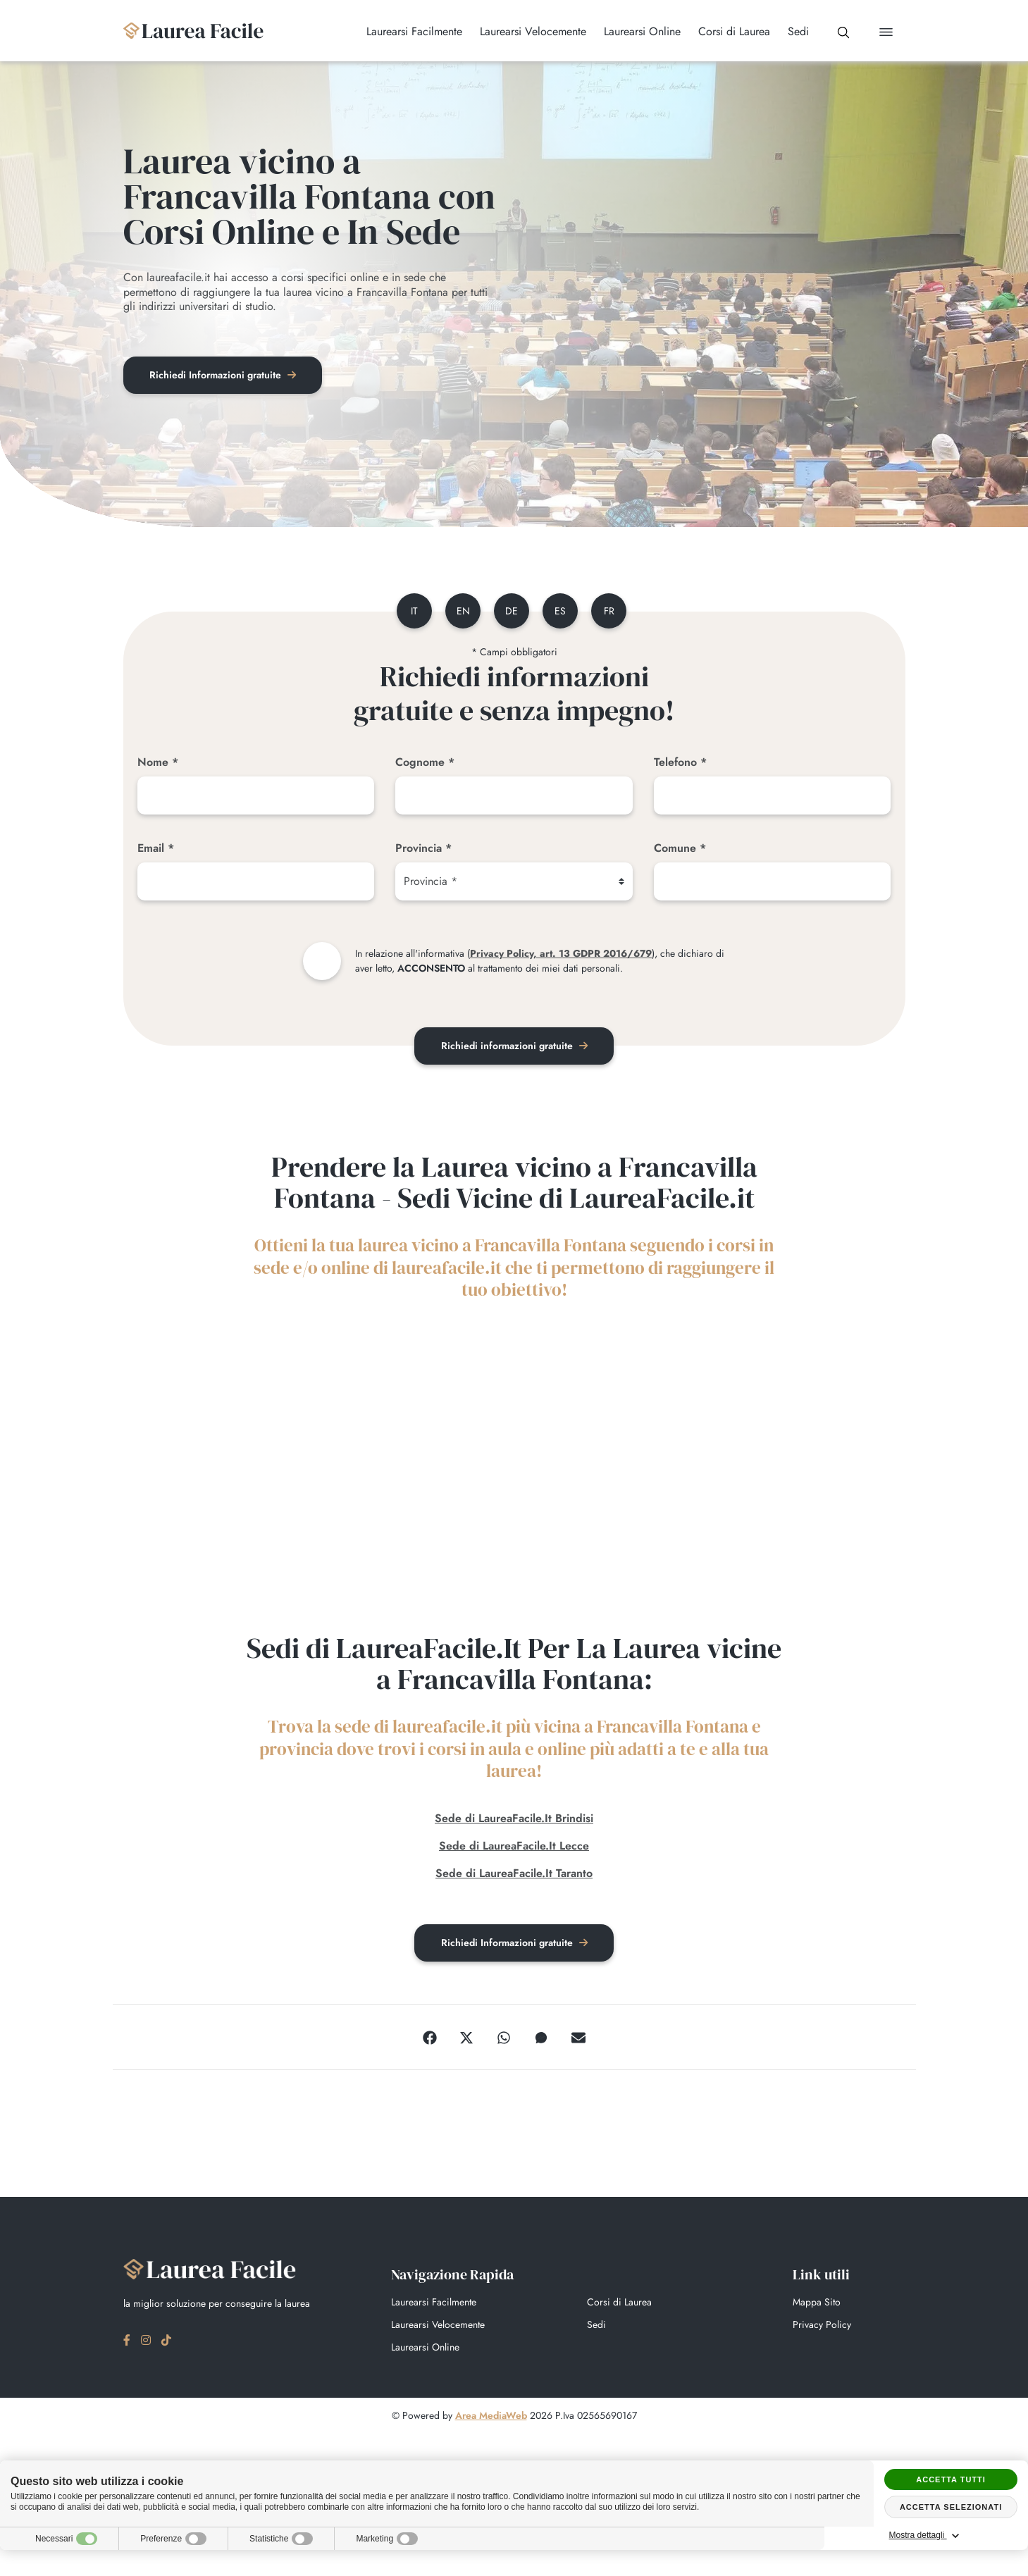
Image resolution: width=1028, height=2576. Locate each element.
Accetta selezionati (951, 2507)
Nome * (157, 763)
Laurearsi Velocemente (438, 2326)
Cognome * (424, 763)
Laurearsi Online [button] (637, 31)
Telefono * (680, 763)
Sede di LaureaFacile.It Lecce (514, 1846)
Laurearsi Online (425, 2348)
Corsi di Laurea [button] (729, 31)
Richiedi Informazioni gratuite (224, 376)
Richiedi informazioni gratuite (514, 1047)
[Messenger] (541, 2038)
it (411, 612)
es (561, 612)
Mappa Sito (817, 2303)
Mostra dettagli (951, 2535)
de (511, 612)
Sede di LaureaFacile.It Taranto (514, 1874)
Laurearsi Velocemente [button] (528, 31)
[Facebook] (429, 2038)
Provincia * (423, 849)
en (461, 612)
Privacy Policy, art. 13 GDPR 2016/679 (561, 955)
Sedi (596, 2326)
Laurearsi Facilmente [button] (409, 31)
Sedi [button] (793, 31)
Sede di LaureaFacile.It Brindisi (514, 1819)
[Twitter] (466, 2038)
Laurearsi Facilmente (433, 2303)
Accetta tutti (951, 2479)
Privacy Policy (822, 2326)
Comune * (680, 849)
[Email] (256, 883)
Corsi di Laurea (619, 2303)
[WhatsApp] (503, 2038)
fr (611, 612)
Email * (155, 849)
